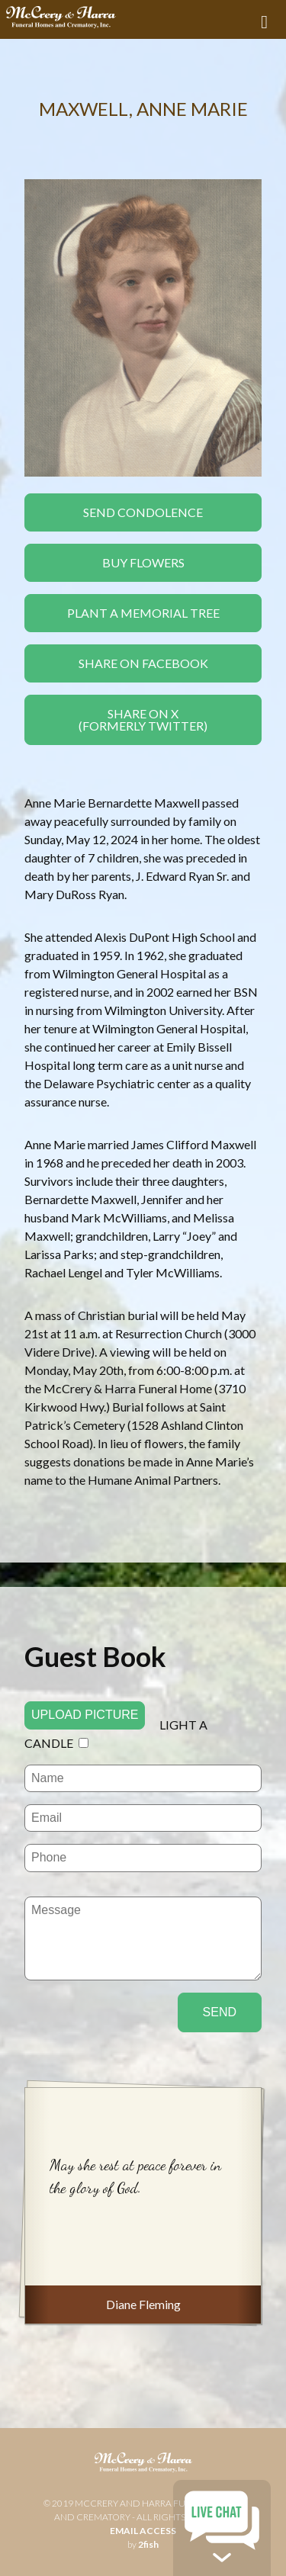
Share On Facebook (143, 663)
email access (143, 2530)
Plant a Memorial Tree (143, 612)
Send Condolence (143, 512)
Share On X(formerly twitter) (143, 719)
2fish (148, 2544)
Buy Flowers (143, 562)
